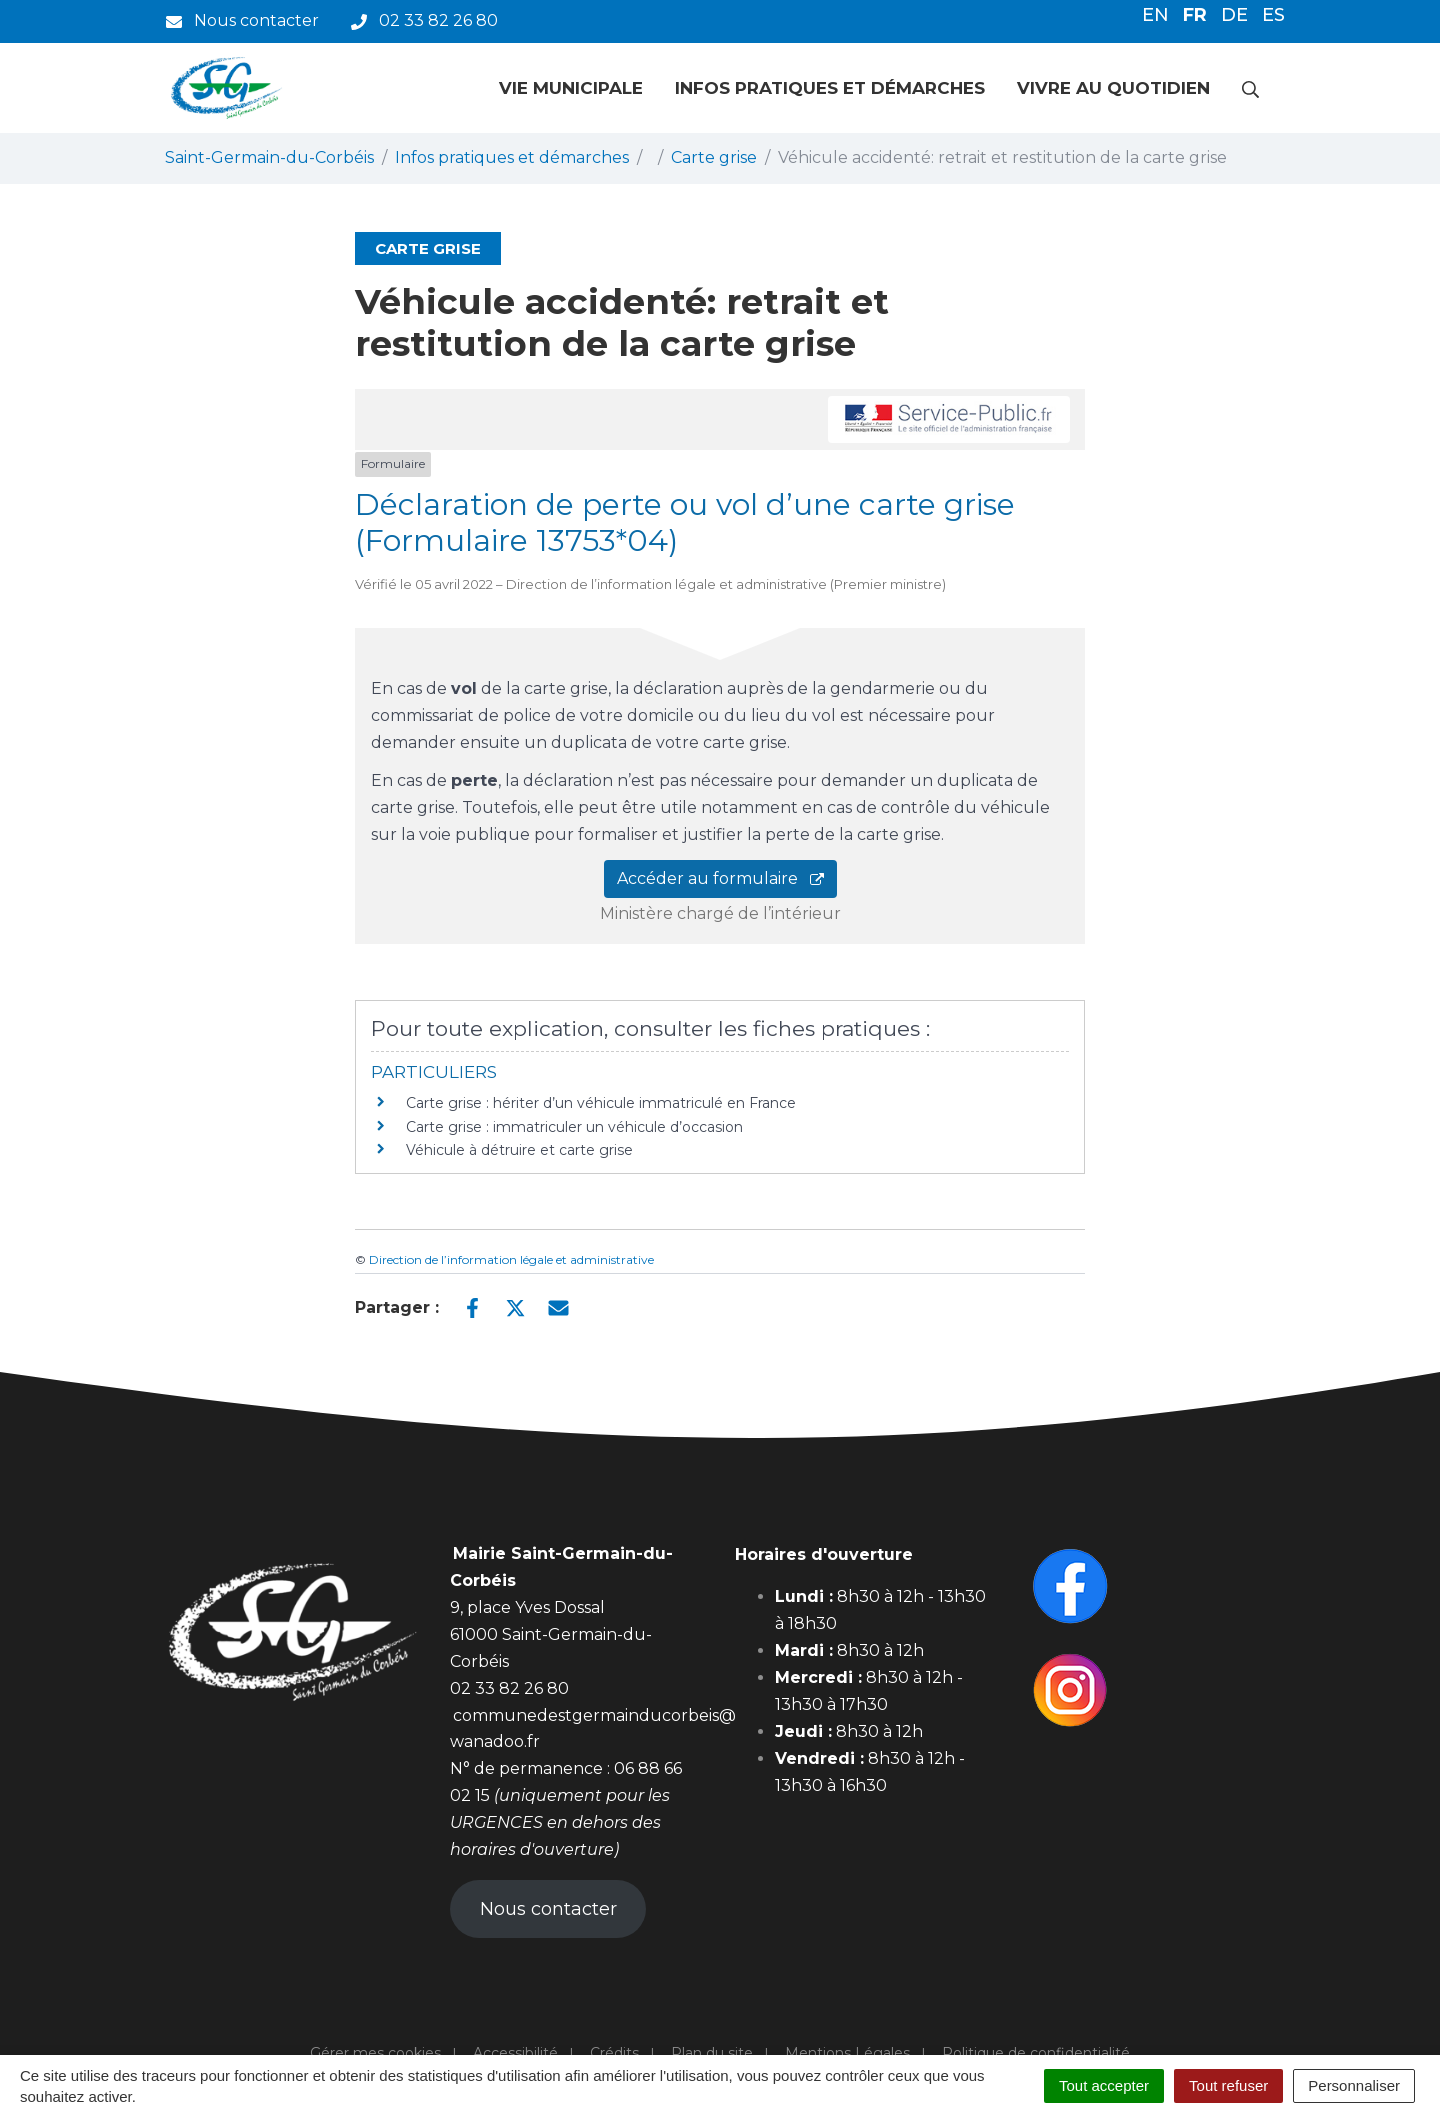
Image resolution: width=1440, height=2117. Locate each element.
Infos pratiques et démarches (830, 88)
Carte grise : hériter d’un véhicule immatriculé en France (601, 1103)
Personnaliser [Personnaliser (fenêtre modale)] (1354, 2085)
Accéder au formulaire (720, 878)
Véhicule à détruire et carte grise (519, 1150)
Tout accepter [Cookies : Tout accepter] (1104, 2085)
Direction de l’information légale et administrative (511, 1259)
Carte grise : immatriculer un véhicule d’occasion (574, 1127)
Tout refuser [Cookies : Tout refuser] (1228, 2085)
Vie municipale (571, 88)
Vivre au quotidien (1113, 88)
